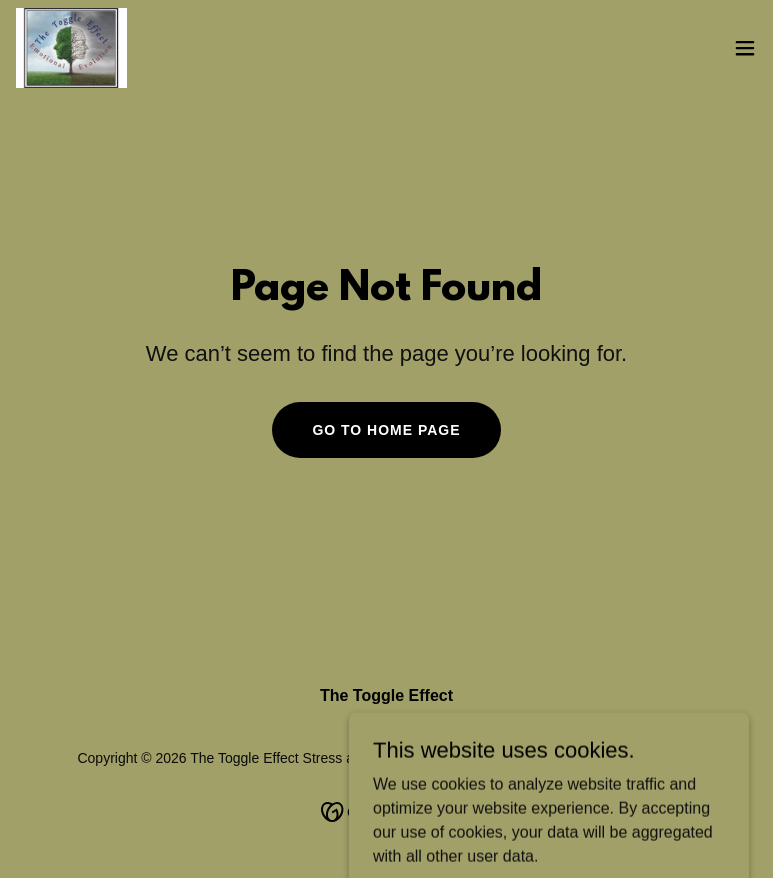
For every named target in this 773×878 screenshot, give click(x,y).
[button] (745, 48)
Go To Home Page (386, 430)
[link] (71, 48)
